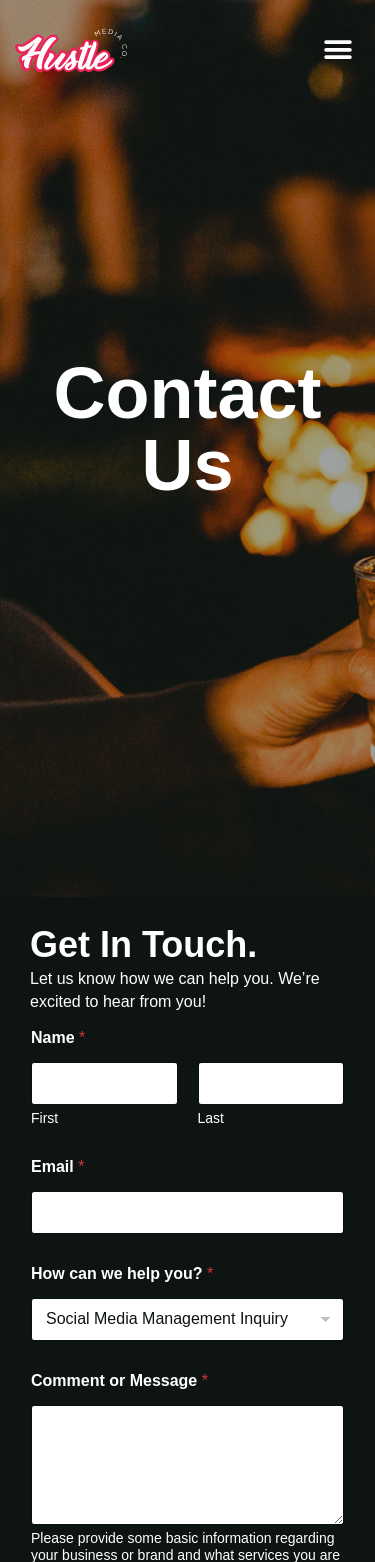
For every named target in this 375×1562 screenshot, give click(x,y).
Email (57, 1166)
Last (211, 1118)
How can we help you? (122, 1273)
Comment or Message (119, 1380)
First (44, 1118)
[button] (337, 50)
